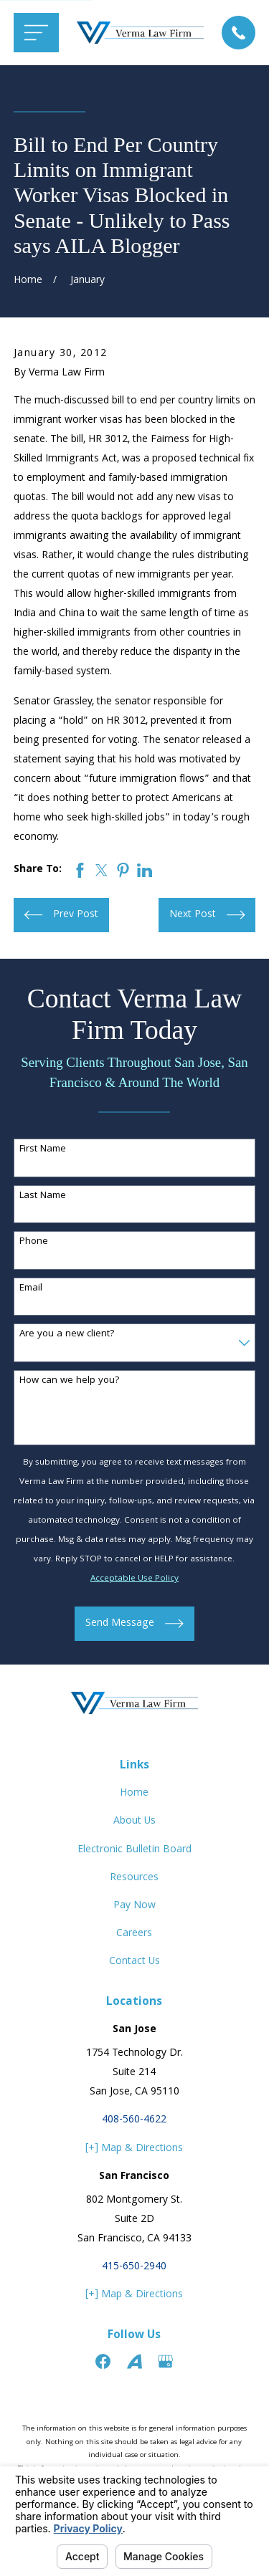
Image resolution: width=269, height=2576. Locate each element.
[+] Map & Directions (134, 2149)
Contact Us (134, 1962)
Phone (33, 1242)
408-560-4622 (134, 2120)
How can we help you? (69, 1381)
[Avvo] (134, 2361)
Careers (134, 1934)
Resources (134, 1878)
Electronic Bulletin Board (134, 1850)
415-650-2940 (134, 2267)
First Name (42, 1150)
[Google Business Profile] (165, 2361)
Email (30, 1289)
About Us (134, 1821)
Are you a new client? (67, 1334)
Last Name (42, 1196)
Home (134, 1793)
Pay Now (134, 1906)
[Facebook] (102, 2361)
